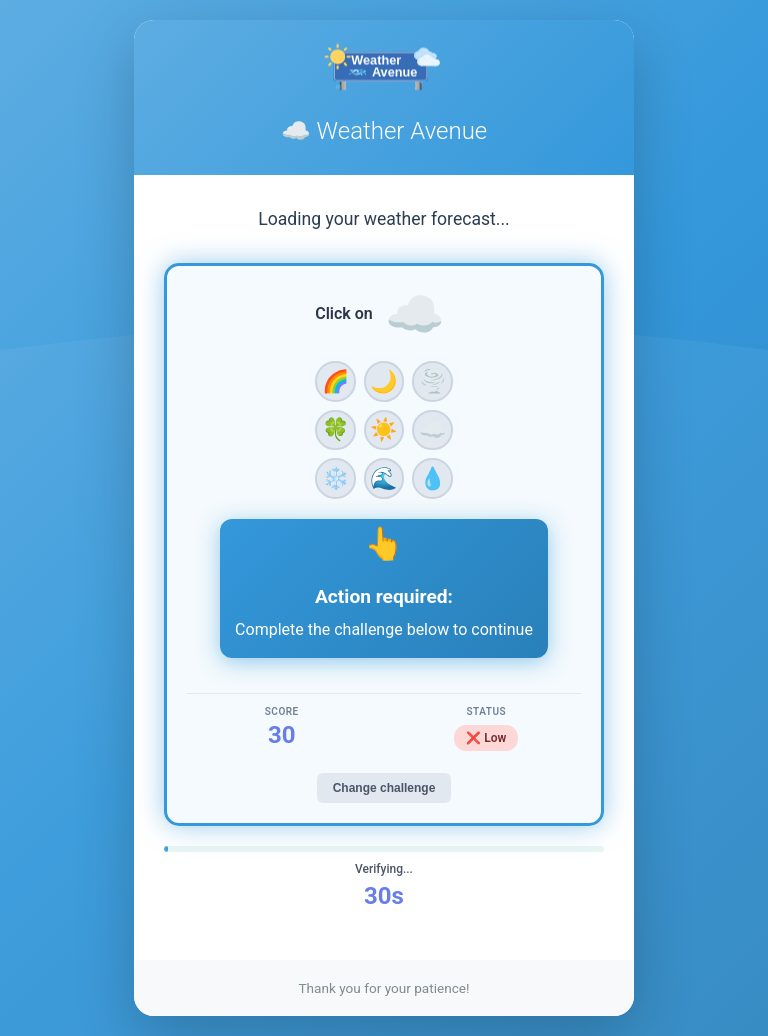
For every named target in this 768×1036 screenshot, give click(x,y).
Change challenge (384, 788)
